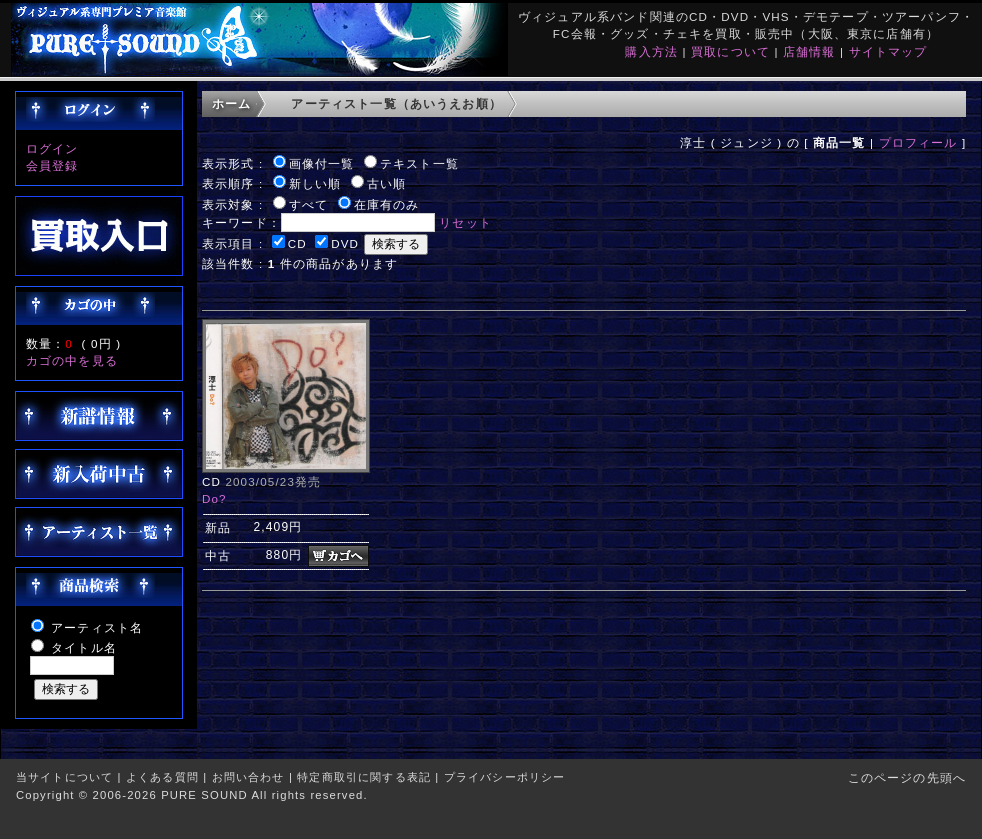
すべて (308, 204)
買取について (730, 51)
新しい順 (315, 183)
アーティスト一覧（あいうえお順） (396, 103)
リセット (465, 222)
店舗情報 (809, 51)
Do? (214, 498)
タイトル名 (84, 647)
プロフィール (918, 142)
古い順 (386, 183)
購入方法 (651, 51)
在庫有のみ (387, 204)
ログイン (52, 148)
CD (297, 243)
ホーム (231, 103)
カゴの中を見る (72, 360)
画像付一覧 (322, 163)
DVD (345, 243)
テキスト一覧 (419, 163)
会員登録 (52, 165)
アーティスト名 (97, 627)
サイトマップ (888, 51)
